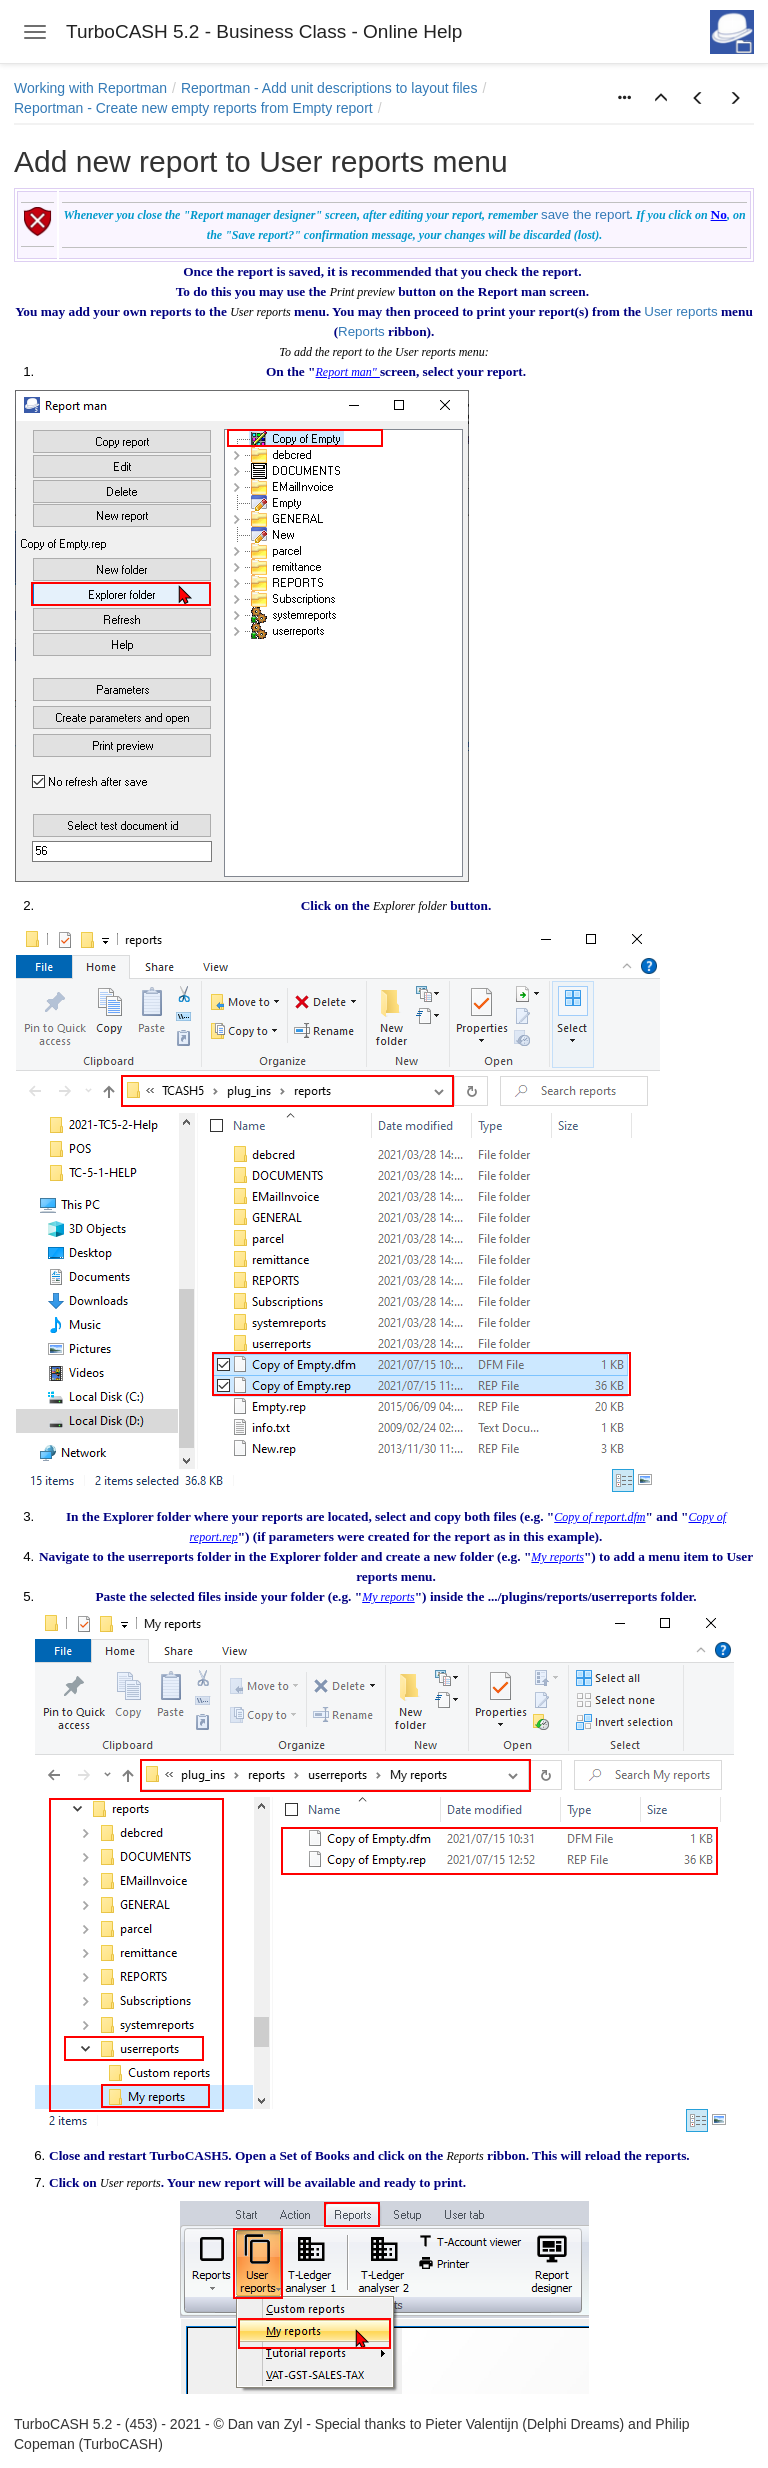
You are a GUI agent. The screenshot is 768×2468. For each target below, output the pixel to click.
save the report (585, 214)
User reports (680, 311)
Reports (361, 331)
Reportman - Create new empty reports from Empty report (193, 108)
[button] (661, 99)
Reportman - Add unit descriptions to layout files (329, 88)
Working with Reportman (90, 88)
